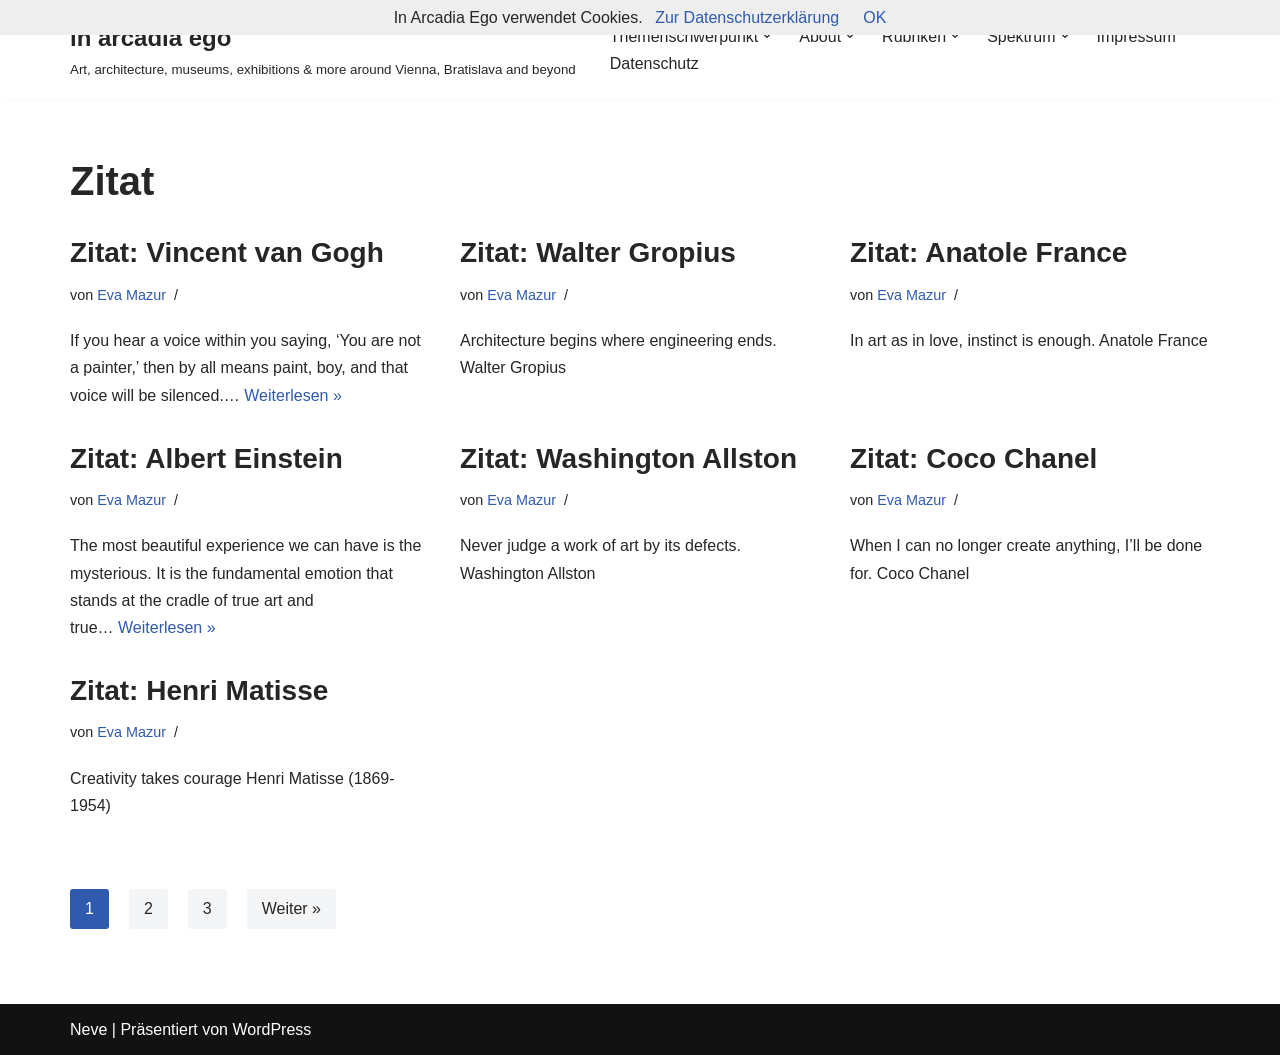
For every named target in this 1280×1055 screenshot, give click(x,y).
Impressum (1136, 36)
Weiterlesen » (293, 395)
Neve (88, 1029)
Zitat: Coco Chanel (973, 458)
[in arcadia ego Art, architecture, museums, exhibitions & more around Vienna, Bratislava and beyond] (323, 49)
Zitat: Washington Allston (628, 458)
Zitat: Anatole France (988, 252)
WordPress (271, 1029)
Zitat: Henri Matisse (199, 690)
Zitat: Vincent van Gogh (227, 252)
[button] (767, 36)
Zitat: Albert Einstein (206, 458)
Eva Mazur (131, 295)
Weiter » (291, 908)
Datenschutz (654, 63)
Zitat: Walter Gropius (598, 252)
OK (874, 17)
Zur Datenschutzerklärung (747, 17)
